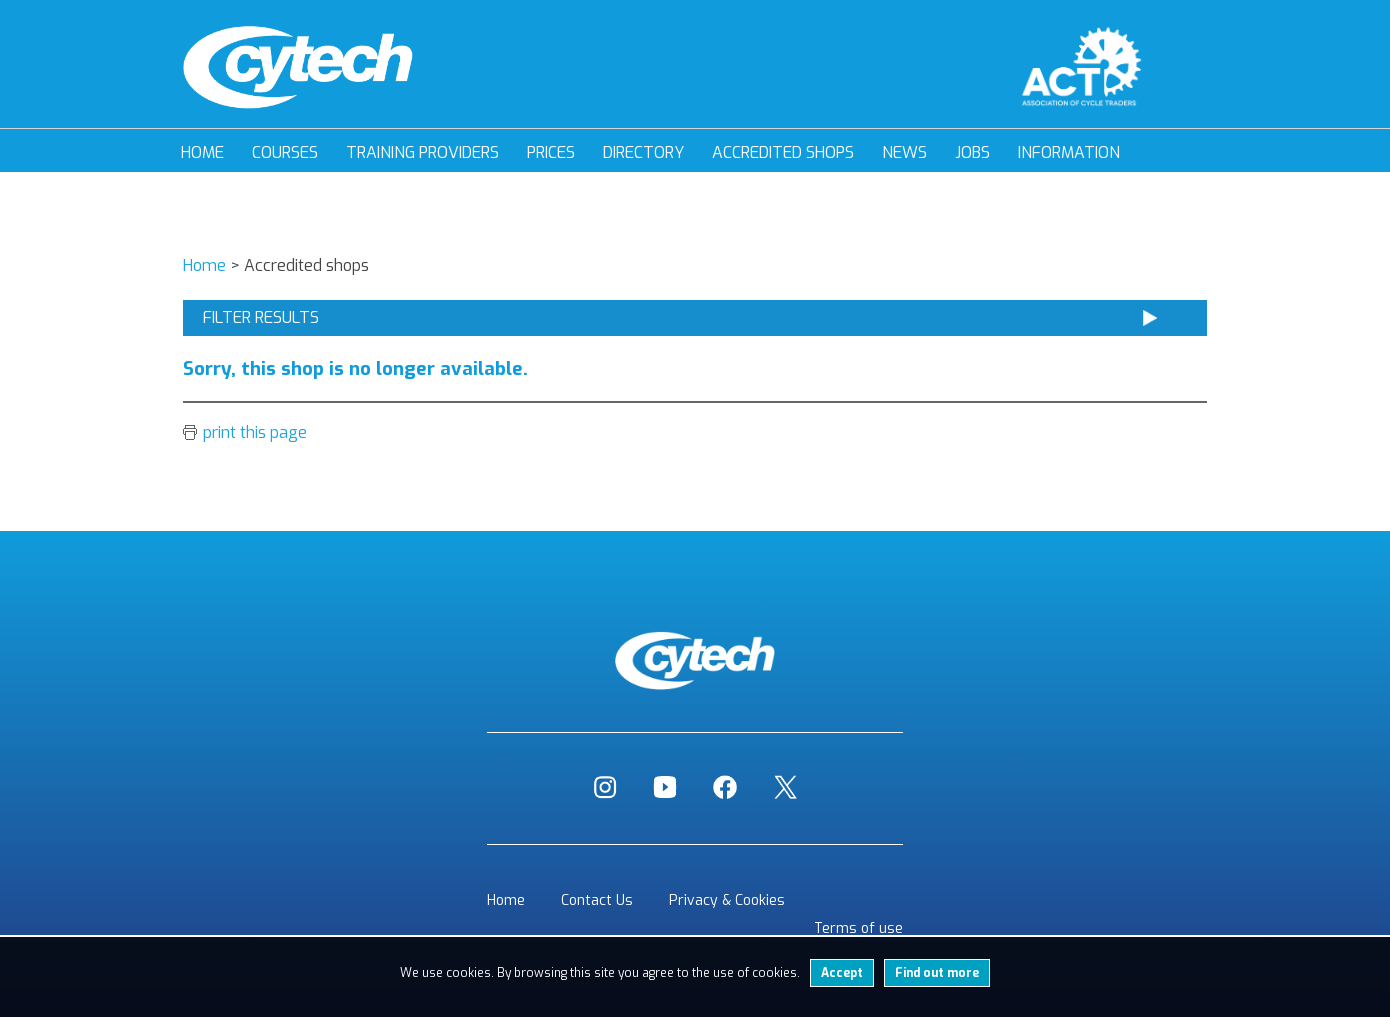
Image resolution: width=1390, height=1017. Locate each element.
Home (202, 152)
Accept (842, 973)
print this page (255, 432)
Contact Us (597, 900)
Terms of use (858, 928)
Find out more (937, 973)
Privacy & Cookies (727, 900)
